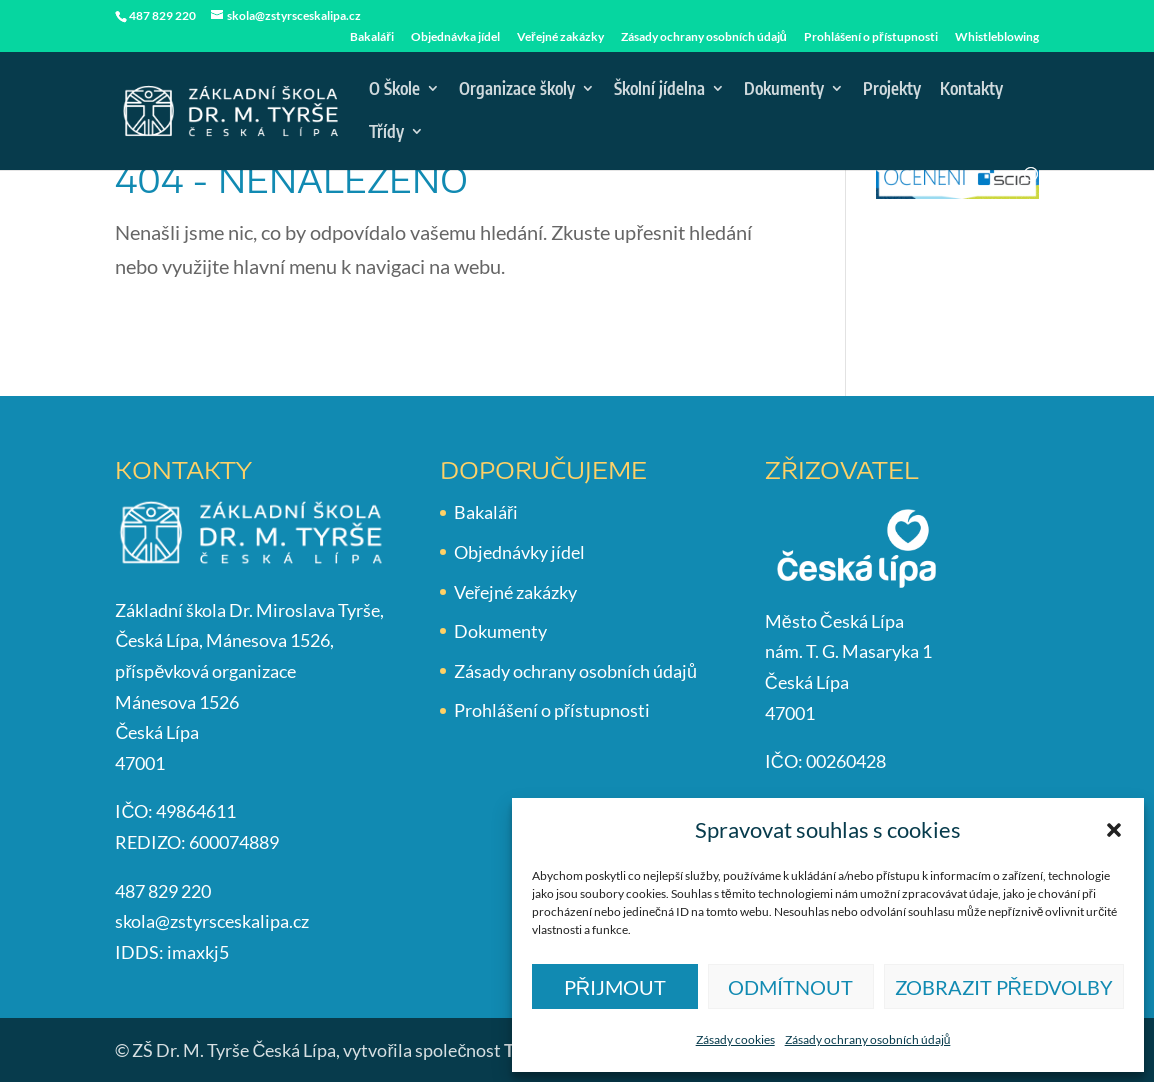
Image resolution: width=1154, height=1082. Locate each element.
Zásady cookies (735, 1039)
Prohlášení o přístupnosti (871, 37)
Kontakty (971, 90)
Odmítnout (790, 987)
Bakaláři (372, 37)
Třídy (386, 133)
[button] (1114, 830)
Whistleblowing (997, 37)
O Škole (394, 90)
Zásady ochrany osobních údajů (868, 1039)
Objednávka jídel (455, 37)
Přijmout (615, 987)
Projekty (892, 90)
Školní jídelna (659, 90)
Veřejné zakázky (560, 37)
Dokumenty (784, 90)
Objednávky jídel (519, 552)
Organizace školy (517, 90)
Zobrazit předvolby (1004, 987)
